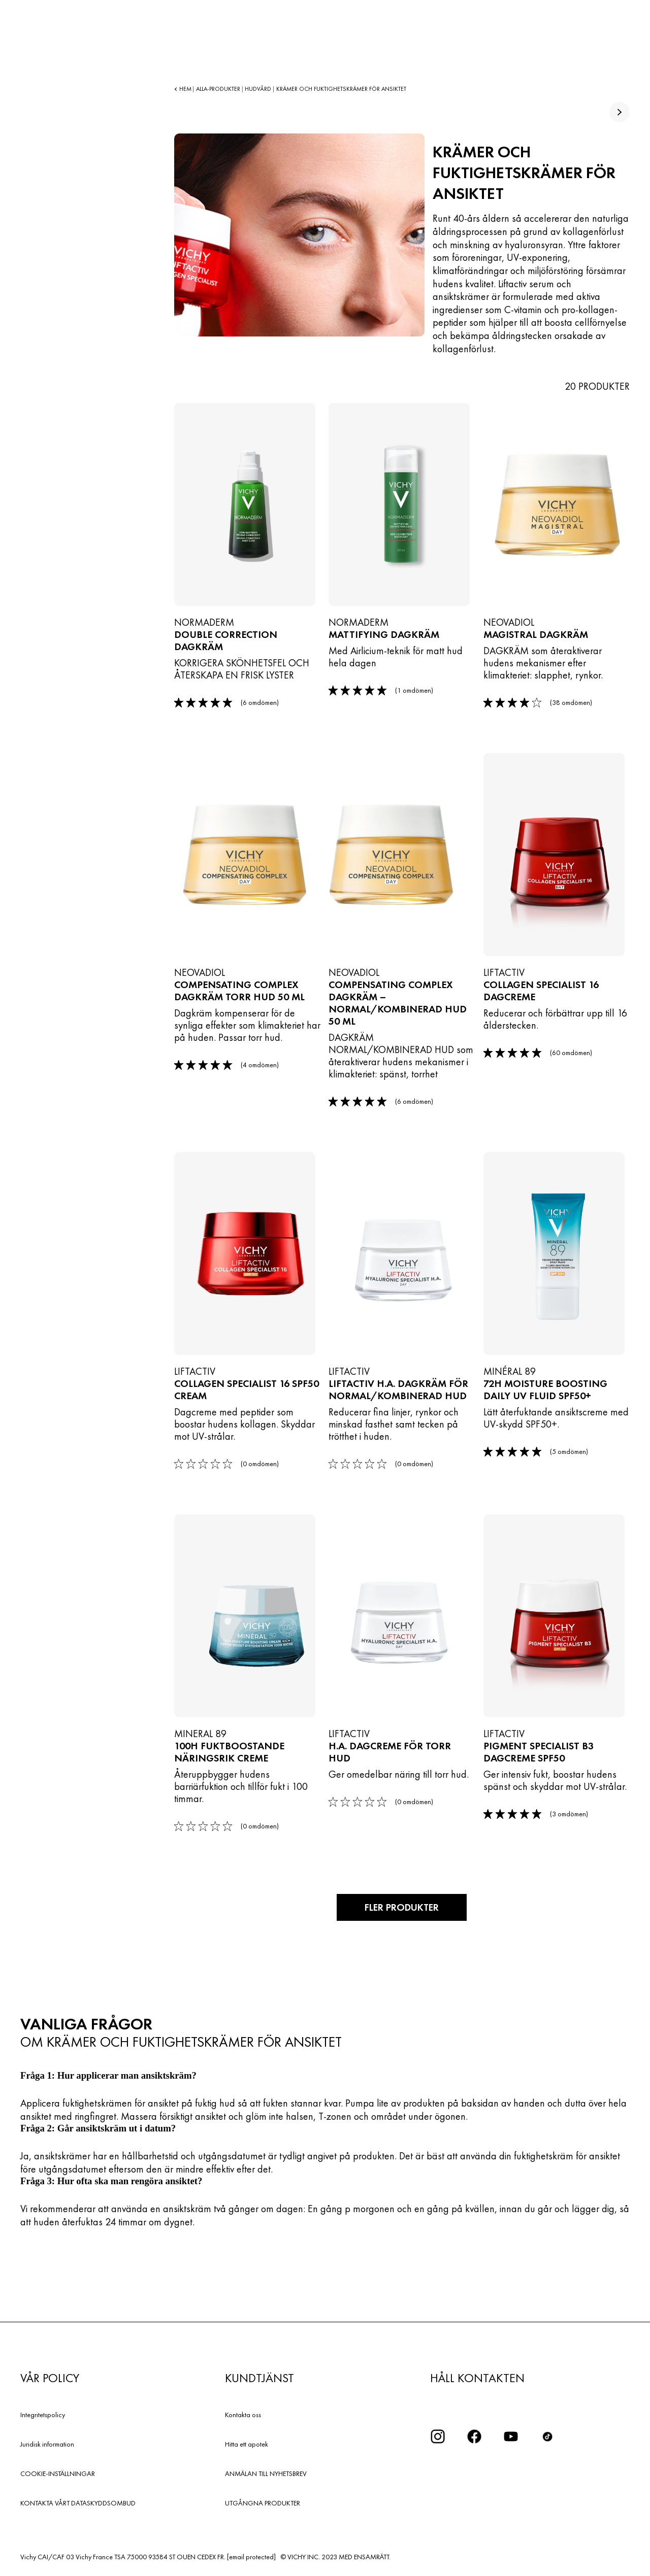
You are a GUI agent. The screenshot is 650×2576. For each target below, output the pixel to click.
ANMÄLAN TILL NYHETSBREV (266, 2472)
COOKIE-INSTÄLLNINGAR (57, 2472)
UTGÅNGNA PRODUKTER (262, 2501)
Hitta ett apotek (246, 2443)
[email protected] (251, 2555)
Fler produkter (402, 1906)
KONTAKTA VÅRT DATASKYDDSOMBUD (78, 2501)
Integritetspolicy (42, 2413)
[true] (619, 112)
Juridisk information (47, 2443)
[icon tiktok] (547, 2435)
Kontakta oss (243, 2413)
